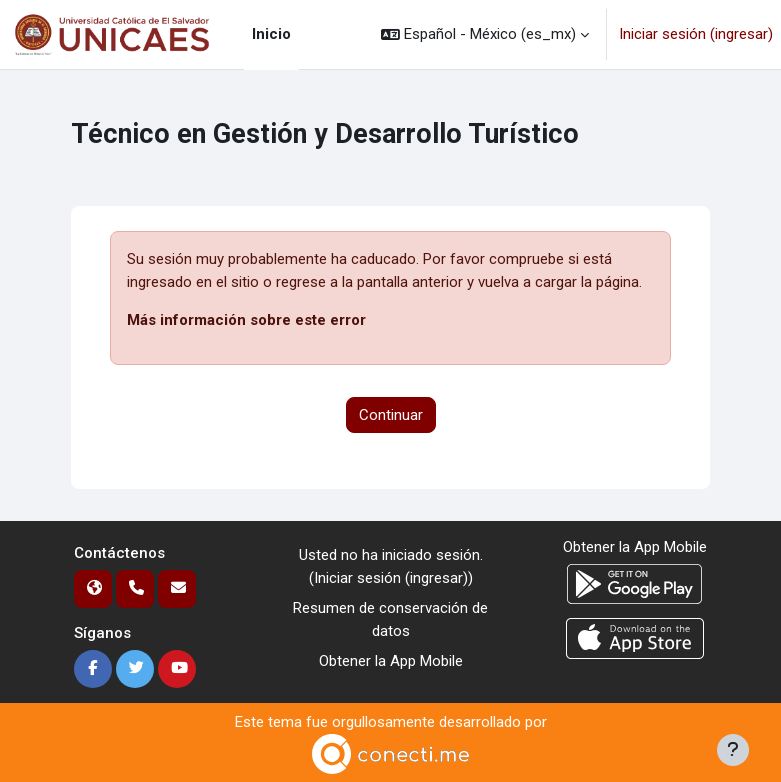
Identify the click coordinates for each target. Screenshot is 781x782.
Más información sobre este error (246, 320)
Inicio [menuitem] (271, 34)
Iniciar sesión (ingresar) (696, 34)
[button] (485, 34)
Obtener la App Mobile (391, 661)
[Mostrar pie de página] (733, 750)
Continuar (391, 415)
